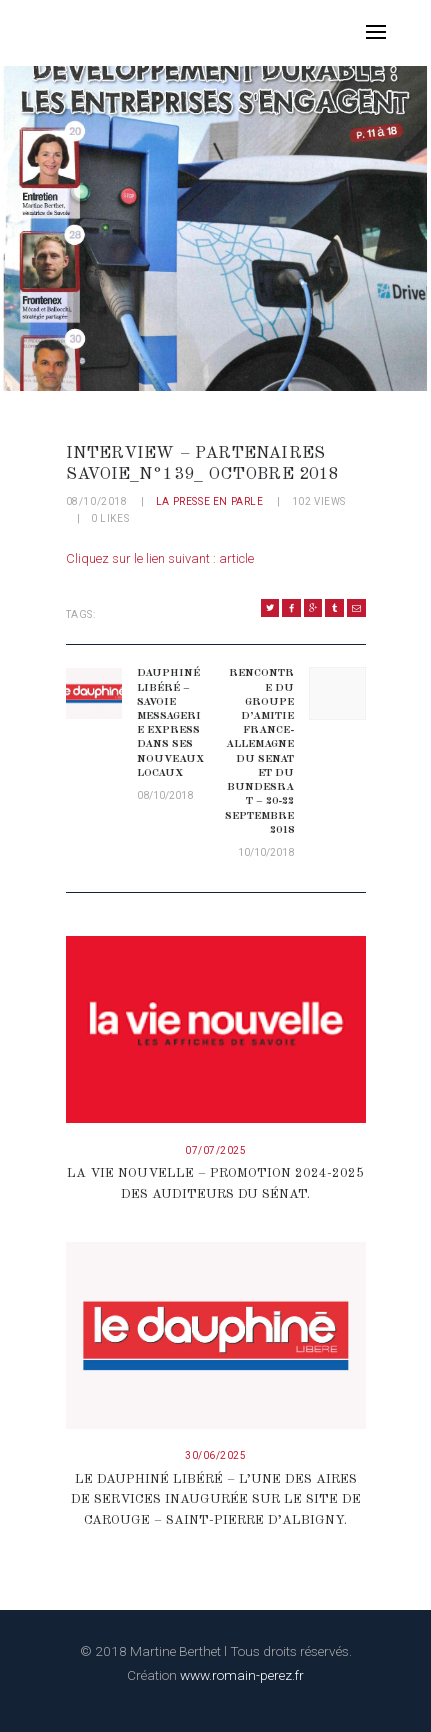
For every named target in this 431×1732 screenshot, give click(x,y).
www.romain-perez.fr (242, 1675)
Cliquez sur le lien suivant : (142, 558)
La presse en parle (210, 501)
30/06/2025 (215, 1455)
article (236, 558)
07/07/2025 (215, 1150)
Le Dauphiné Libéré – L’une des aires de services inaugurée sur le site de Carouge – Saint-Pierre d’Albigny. (216, 1500)
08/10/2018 (97, 501)
